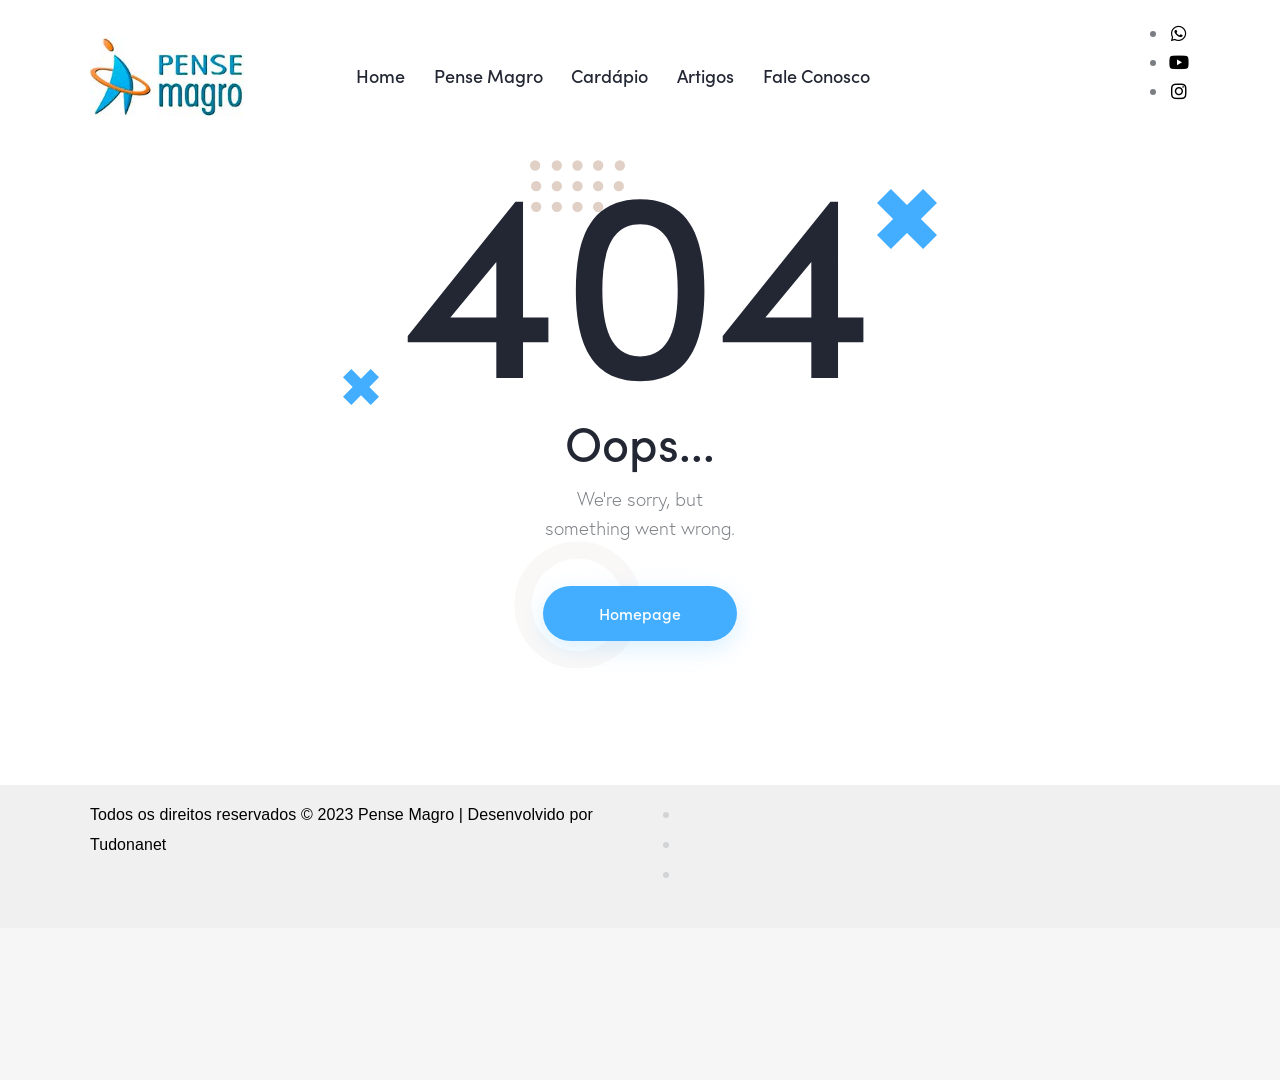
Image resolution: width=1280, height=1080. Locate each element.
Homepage (640, 767)
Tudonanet (128, 998)
